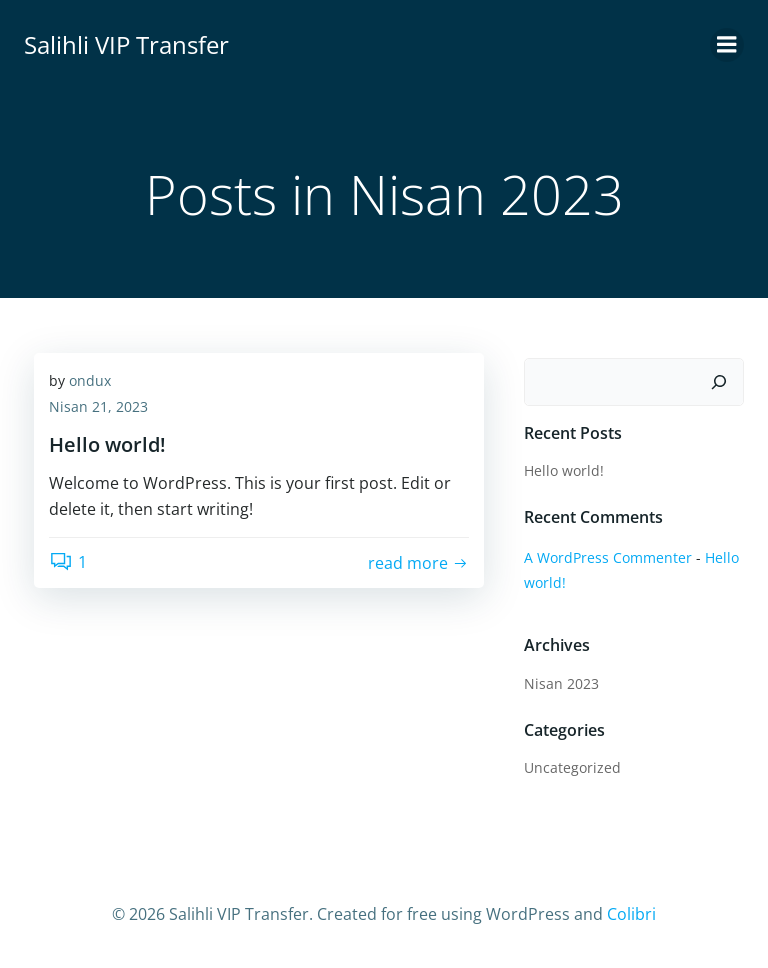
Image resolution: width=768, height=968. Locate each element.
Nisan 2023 (561, 683)
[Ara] (719, 382)
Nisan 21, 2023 (98, 406)
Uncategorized (572, 767)
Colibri (631, 914)
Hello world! (564, 470)
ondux (90, 380)
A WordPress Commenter (608, 557)
